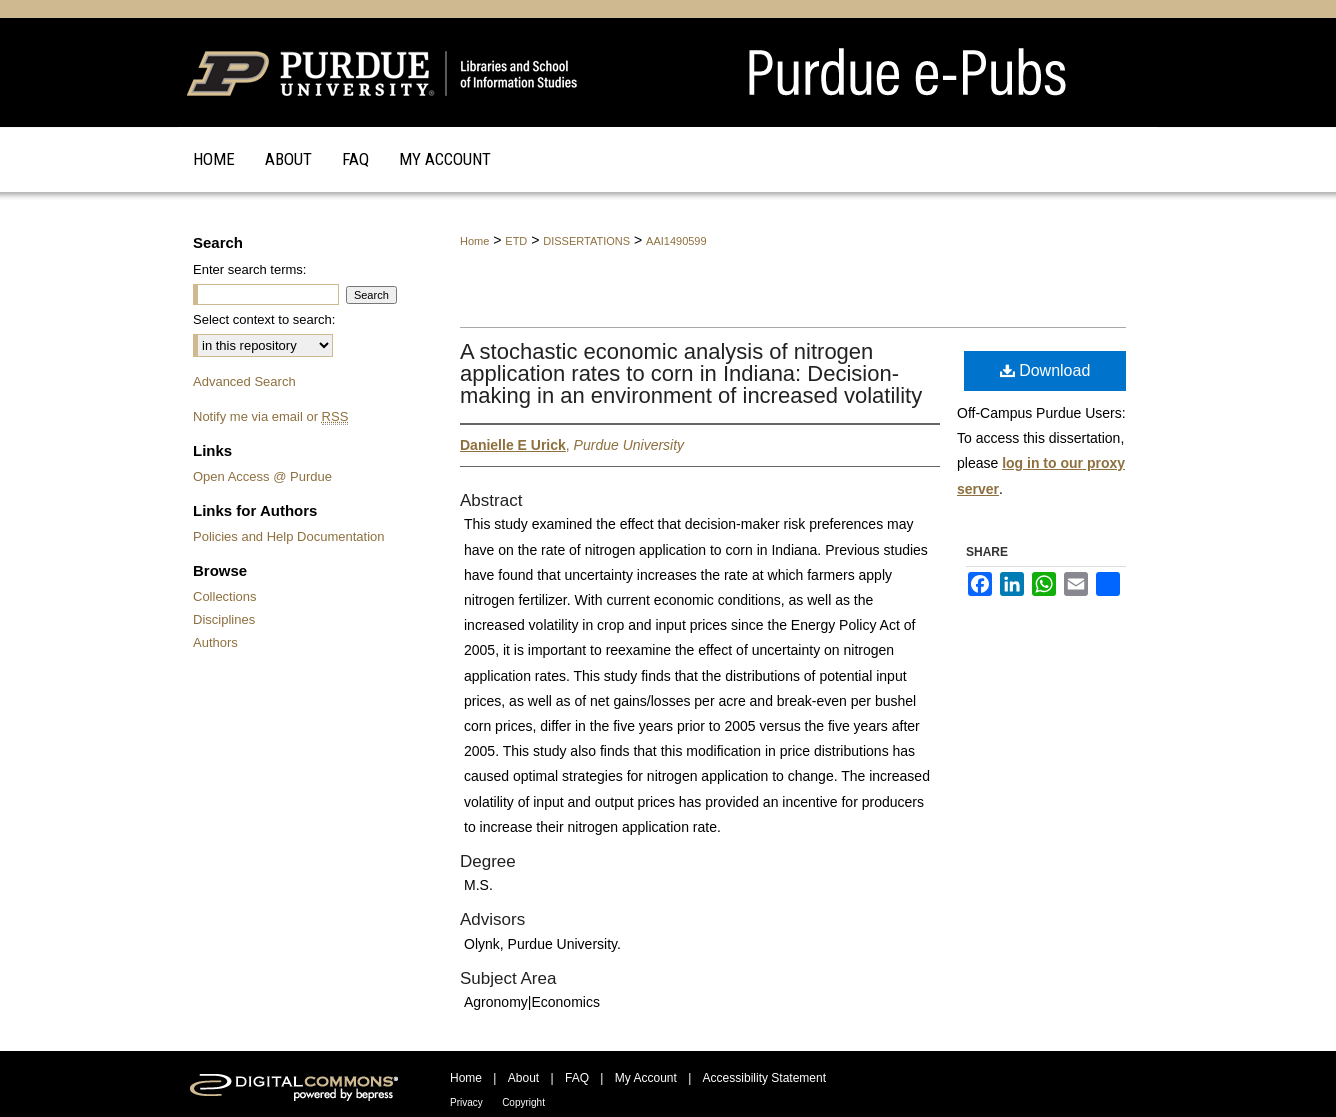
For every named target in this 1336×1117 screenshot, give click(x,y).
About (523, 1078)
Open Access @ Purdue (262, 476)
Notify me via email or (270, 416)
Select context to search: (264, 319)
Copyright (523, 1102)
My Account (646, 1078)
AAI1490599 (676, 241)
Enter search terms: (249, 269)
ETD (516, 241)
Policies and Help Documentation (289, 536)
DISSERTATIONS (586, 241)
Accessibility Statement (764, 1078)
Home (474, 241)
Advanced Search (244, 381)
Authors (215, 642)
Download (1045, 370)
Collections (225, 596)
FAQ (577, 1078)
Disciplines (224, 619)
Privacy (466, 1102)
